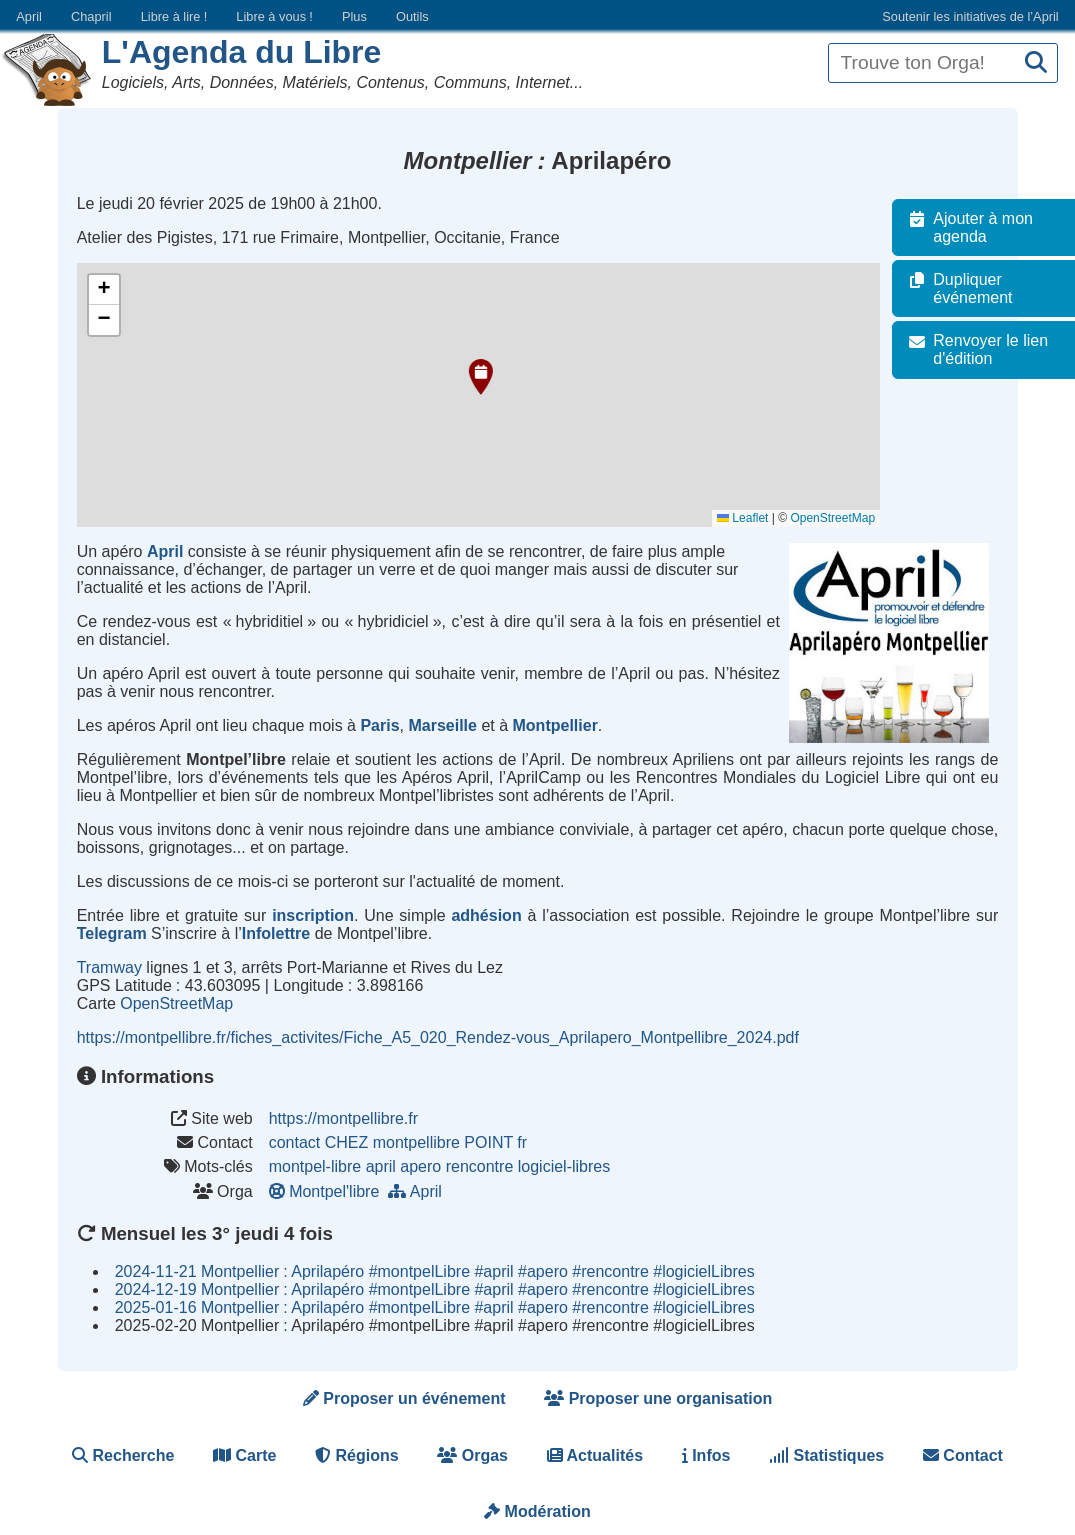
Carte (244, 1455)
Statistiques (826, 1455)
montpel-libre (315, 1166)
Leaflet (752, 518)
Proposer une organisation (658, 1398)
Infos (706, 1455)
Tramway (109, 967)
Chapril (91, 16)
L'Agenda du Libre (242, 52)
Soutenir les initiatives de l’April (970, 16)
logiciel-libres (564, 1166)
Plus (354, 16)
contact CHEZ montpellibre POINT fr (398, 1142)
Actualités (595, 1455)
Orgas (472, 1455)
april (381, 1166)
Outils (412, 16)
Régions (357, 1455)
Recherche (123, 1455)
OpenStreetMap (842, 518)
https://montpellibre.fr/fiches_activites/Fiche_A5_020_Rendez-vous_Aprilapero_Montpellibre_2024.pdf (438, 1037)
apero (420, 1166)
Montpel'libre (329, 1191)
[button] (481, 377)
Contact (963, 1455)
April (29, 16)
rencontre (480, 1166)
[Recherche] (1036, 63)
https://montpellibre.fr (343, 1118)
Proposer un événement (404, 1398)
